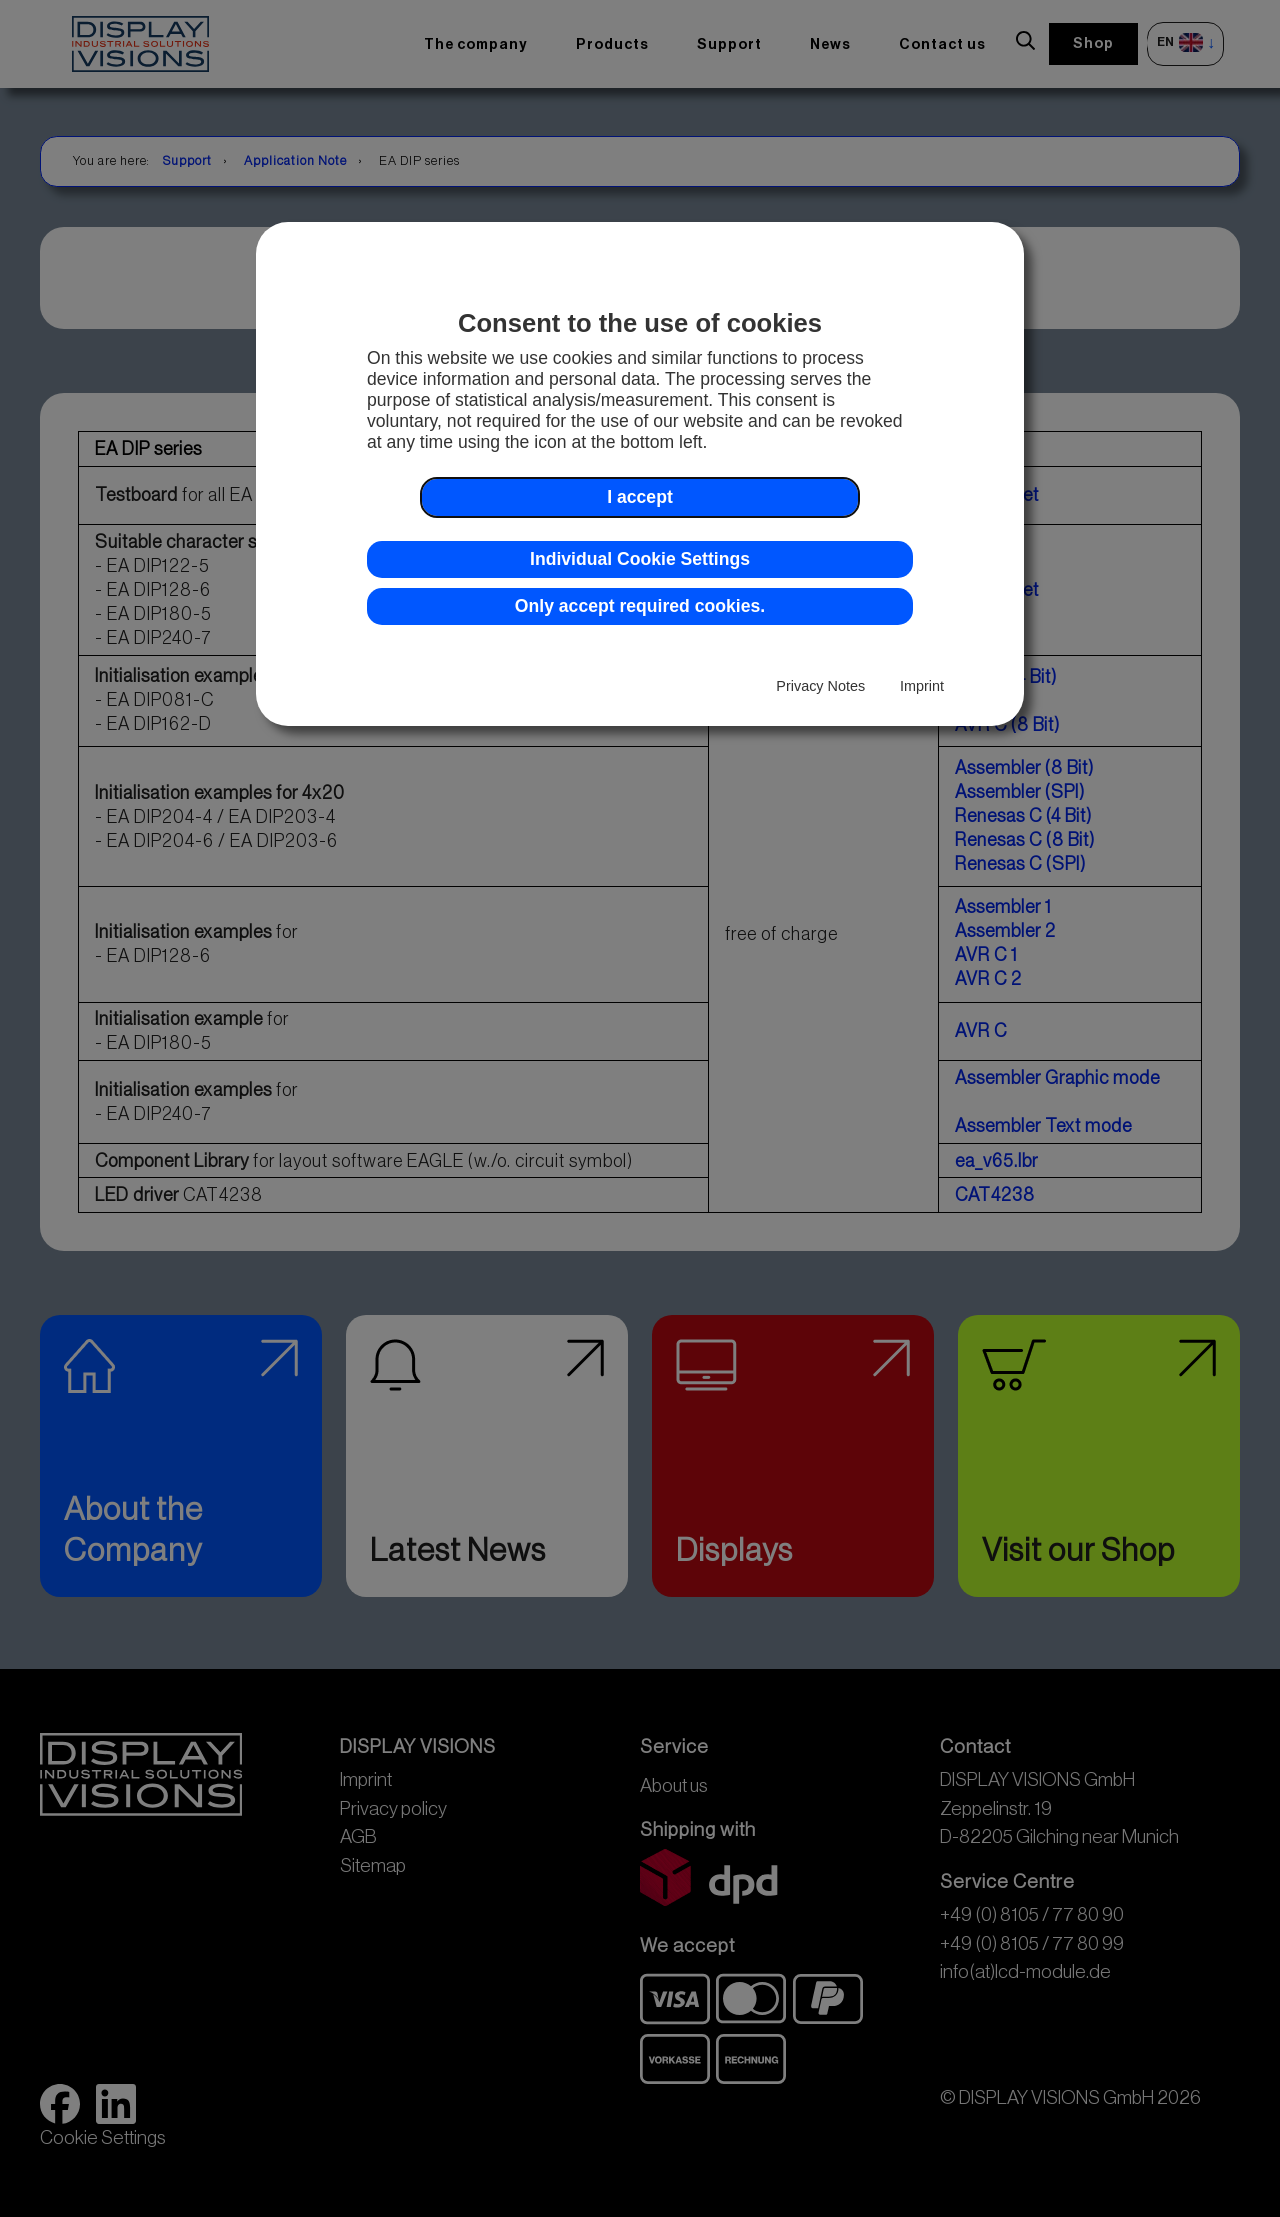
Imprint (922, 686)
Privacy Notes (820, 686)
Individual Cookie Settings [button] (640, 559)
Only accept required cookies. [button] (640, 606)
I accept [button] (640, 497)
